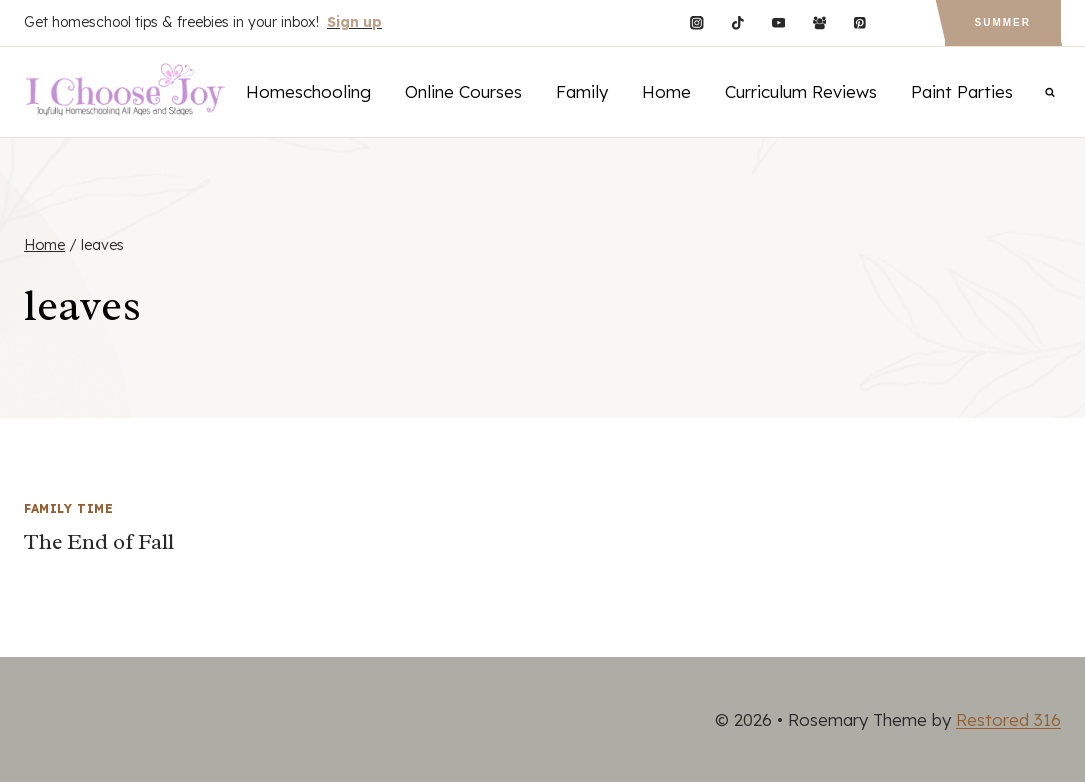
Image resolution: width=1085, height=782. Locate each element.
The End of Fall (99, 542)
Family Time (69, 508)
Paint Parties (962, 91)
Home (666, 91)
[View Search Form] (1050, 92)
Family (582, 91)
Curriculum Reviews (801, 91)
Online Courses (463, 91)
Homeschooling (308, 91)
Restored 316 (1008, 719)
